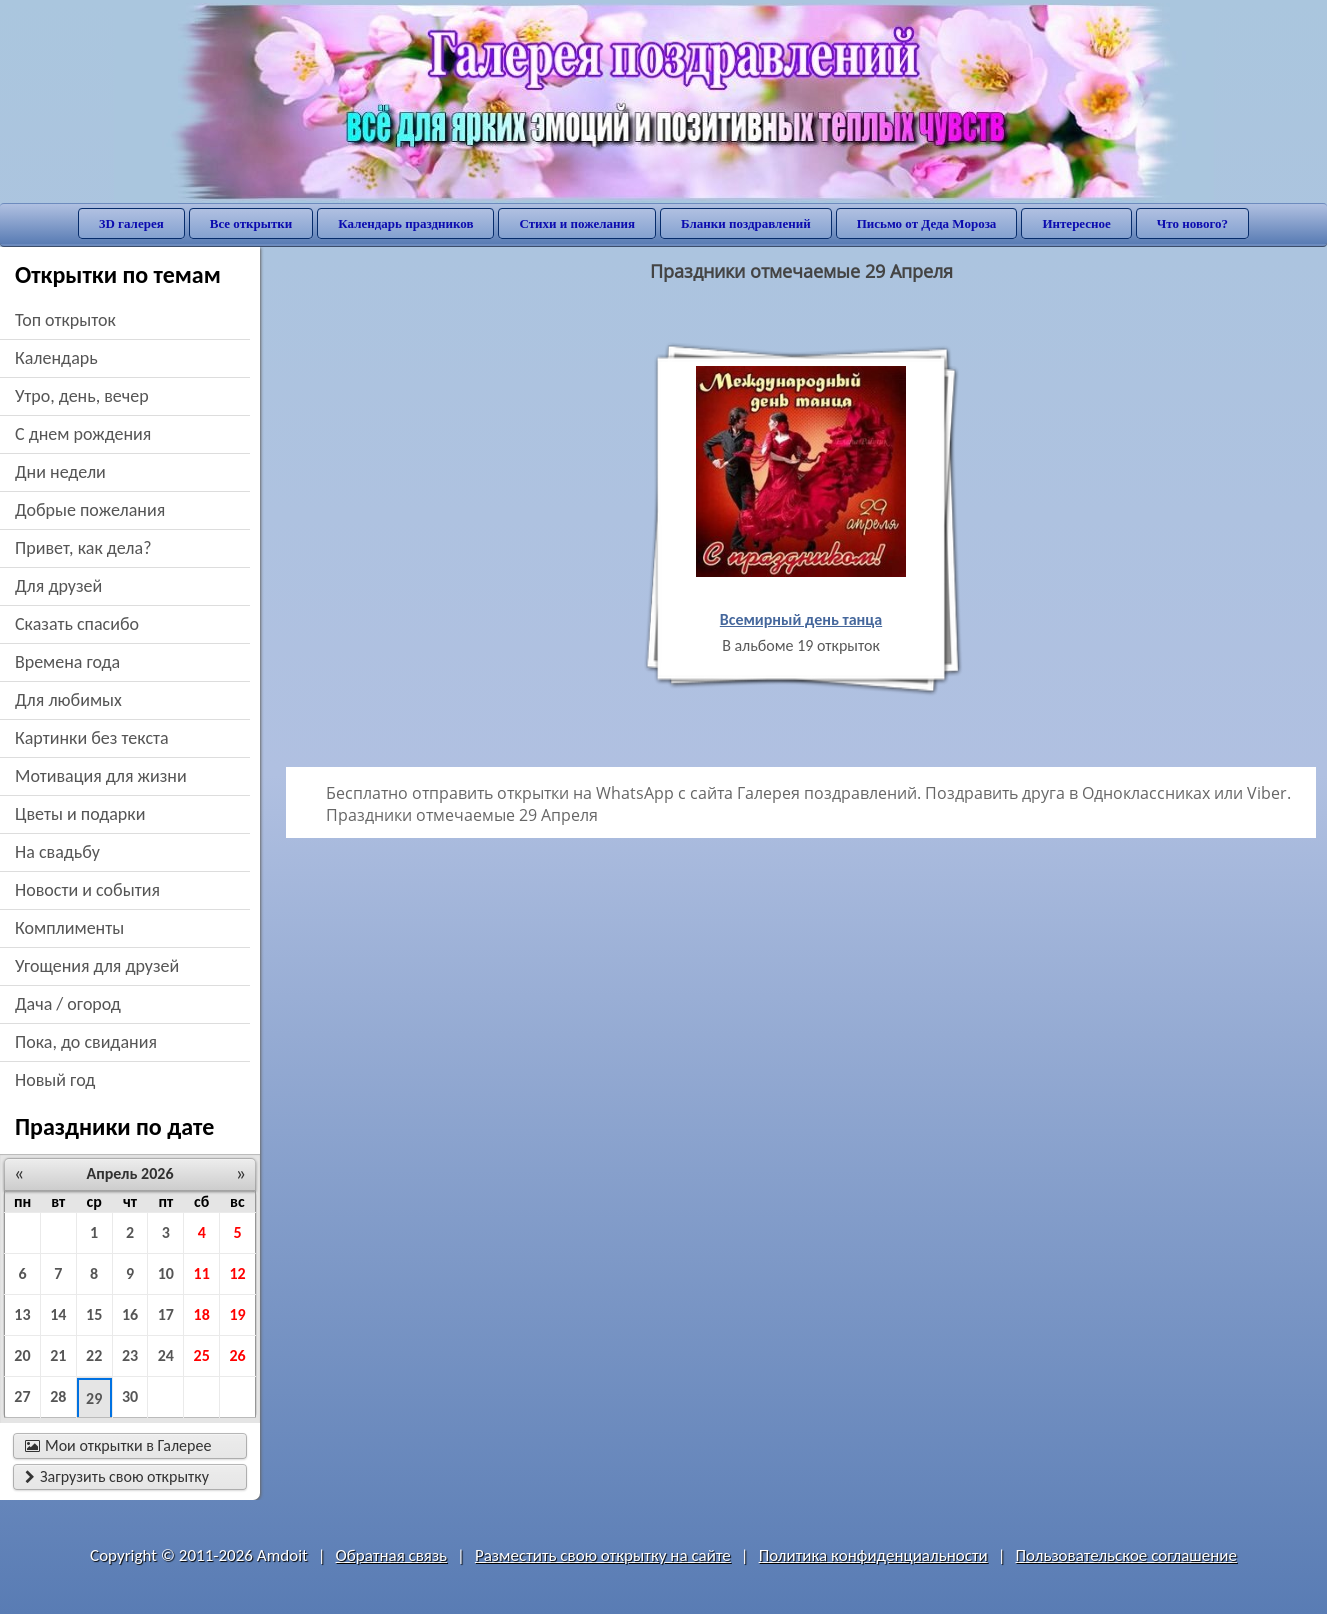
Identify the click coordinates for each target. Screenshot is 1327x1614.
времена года (67, 662)
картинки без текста (92, 738)
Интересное (1076, 223)
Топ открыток (65, 320)
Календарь (56, 358)
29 (94, 1398)
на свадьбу (57, 852)
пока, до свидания (86, 1042)
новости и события (87, 890)
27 (22, 1396)
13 (22, 1314)
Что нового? (1192, 223)
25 (202, 1355)
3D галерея (131, 223)
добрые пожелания (90, 510)
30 (130, 1396)
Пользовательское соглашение (1126, 1555)
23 (130, 1355)
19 (237, 1314)
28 (58, 1396)
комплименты (69, 928)
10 (166, 1273)
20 (22, 1355)
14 (58, 1314)
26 (237, 1355)
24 (166, 1355)
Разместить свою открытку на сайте (603, 1555)
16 (130, 1314)
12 (237, 1273)
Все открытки (251, 223)
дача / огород (68, 1004)
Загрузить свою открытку (117, 1476)
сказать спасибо (77, 624)
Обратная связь (392, 1555)
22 (94, 1355)
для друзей (58, 586)
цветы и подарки (80, 814)
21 (58, 1355)
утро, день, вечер (82, 396)
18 (202, 1314)
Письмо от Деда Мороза (927, 223)
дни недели (60, 472)
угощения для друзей (97, 966)
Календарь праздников (405, 223)
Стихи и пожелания (577, 223)
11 (202, 1273)
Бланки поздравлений (746, 223)
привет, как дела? (83, 548)
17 (166, 1314)
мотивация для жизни (101, 776)
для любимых (68, 700)
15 (94, 1314)
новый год (55, 1080)
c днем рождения (83, 434)
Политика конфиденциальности (873, 1555)
